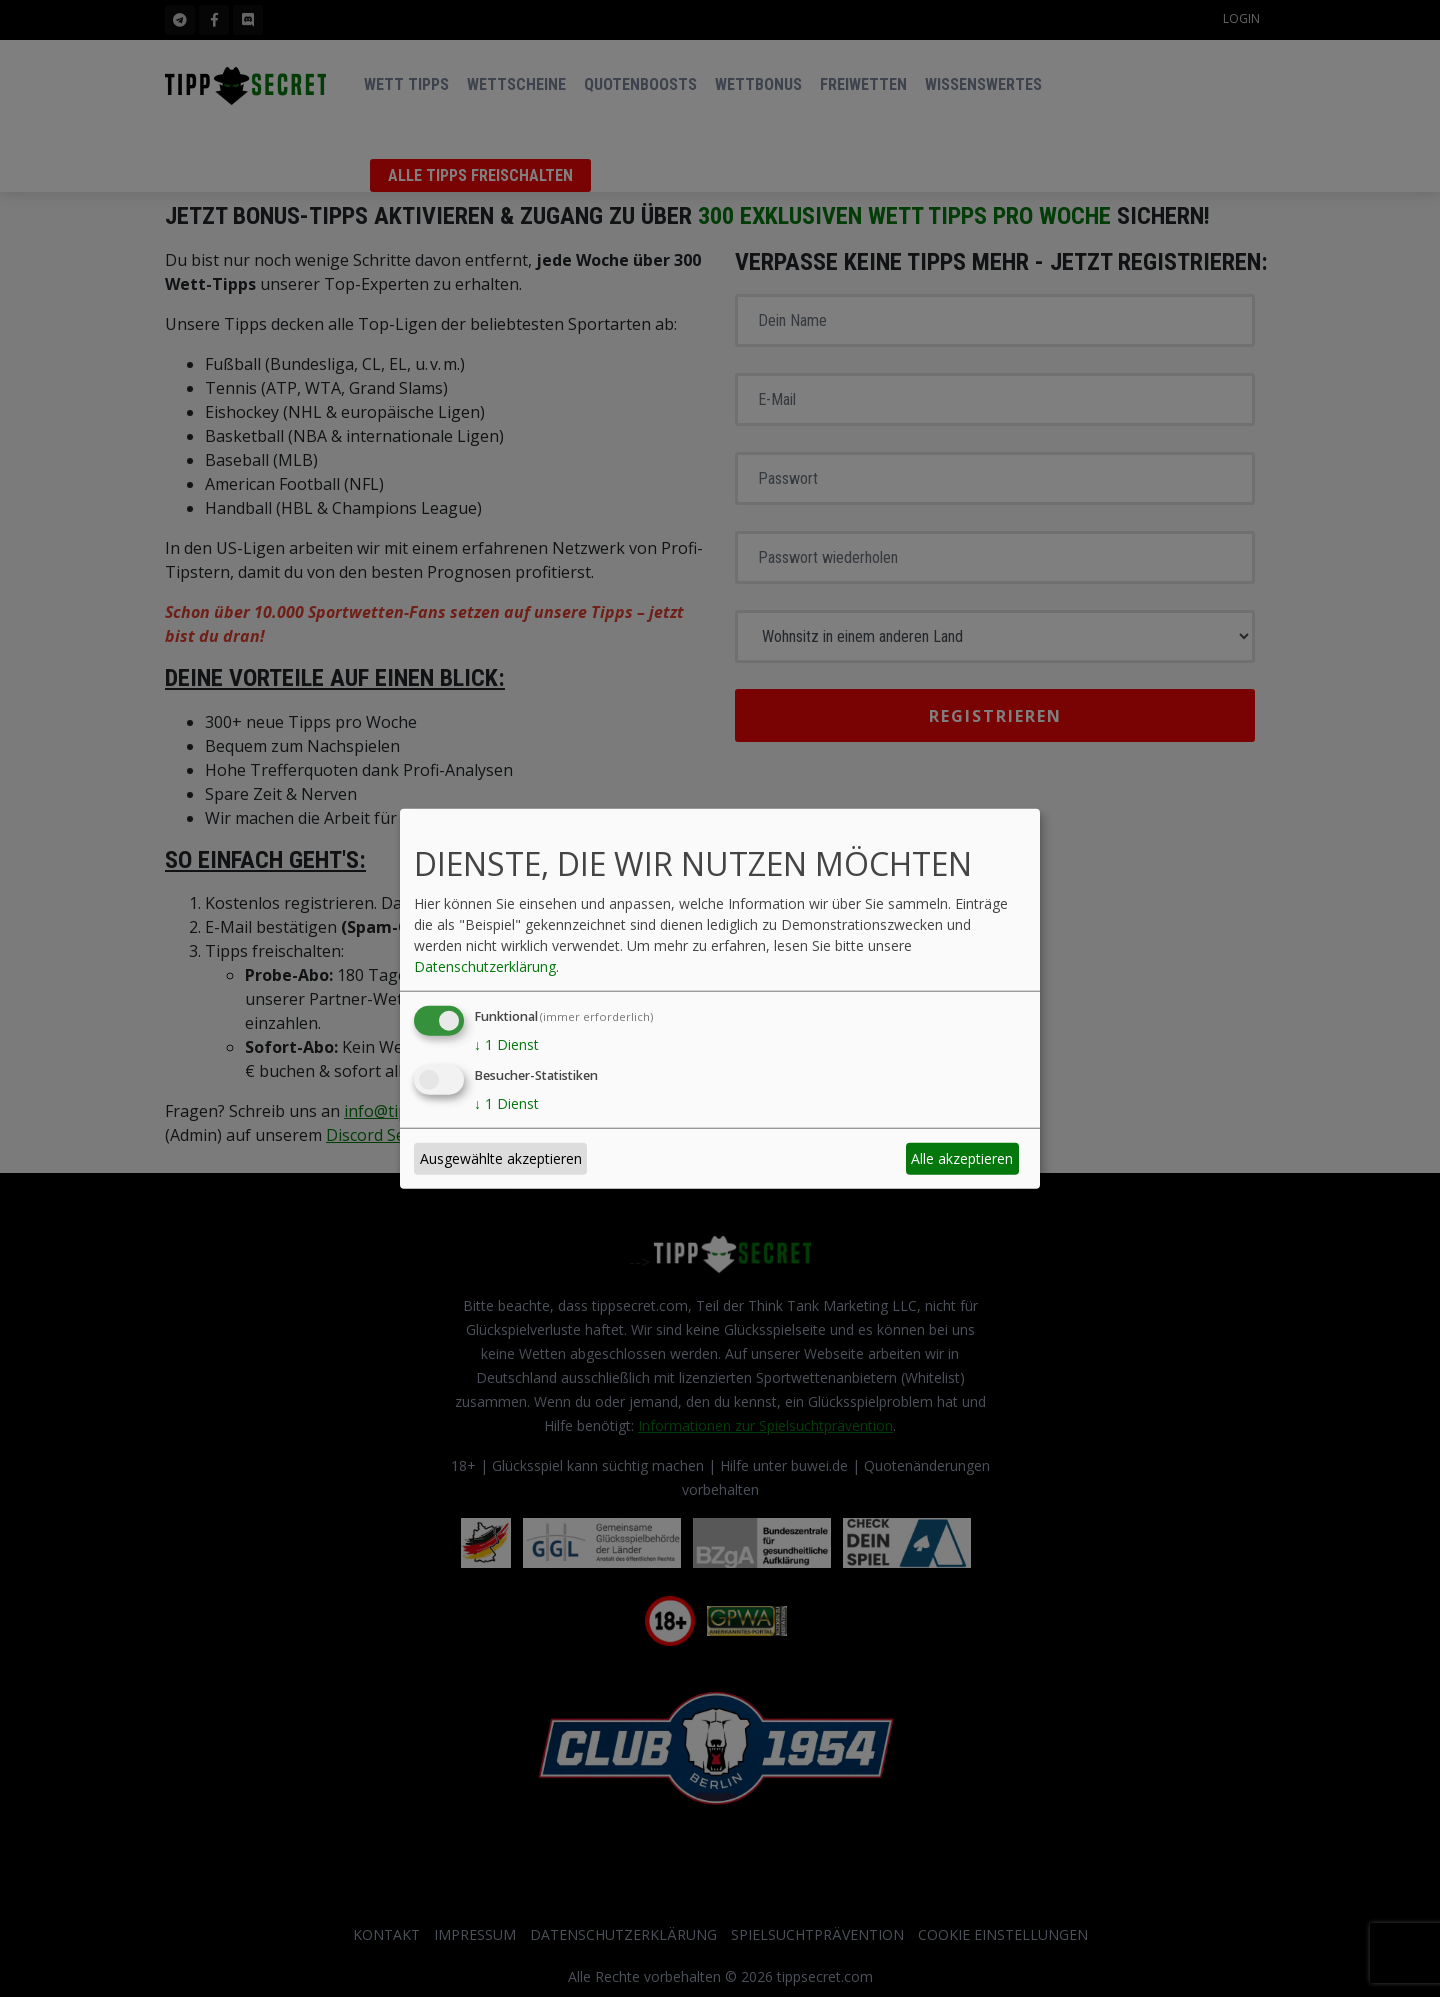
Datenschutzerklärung (485, 966)
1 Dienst (506, 1044)
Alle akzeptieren (962, 1158)
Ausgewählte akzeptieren (501, 1158)
